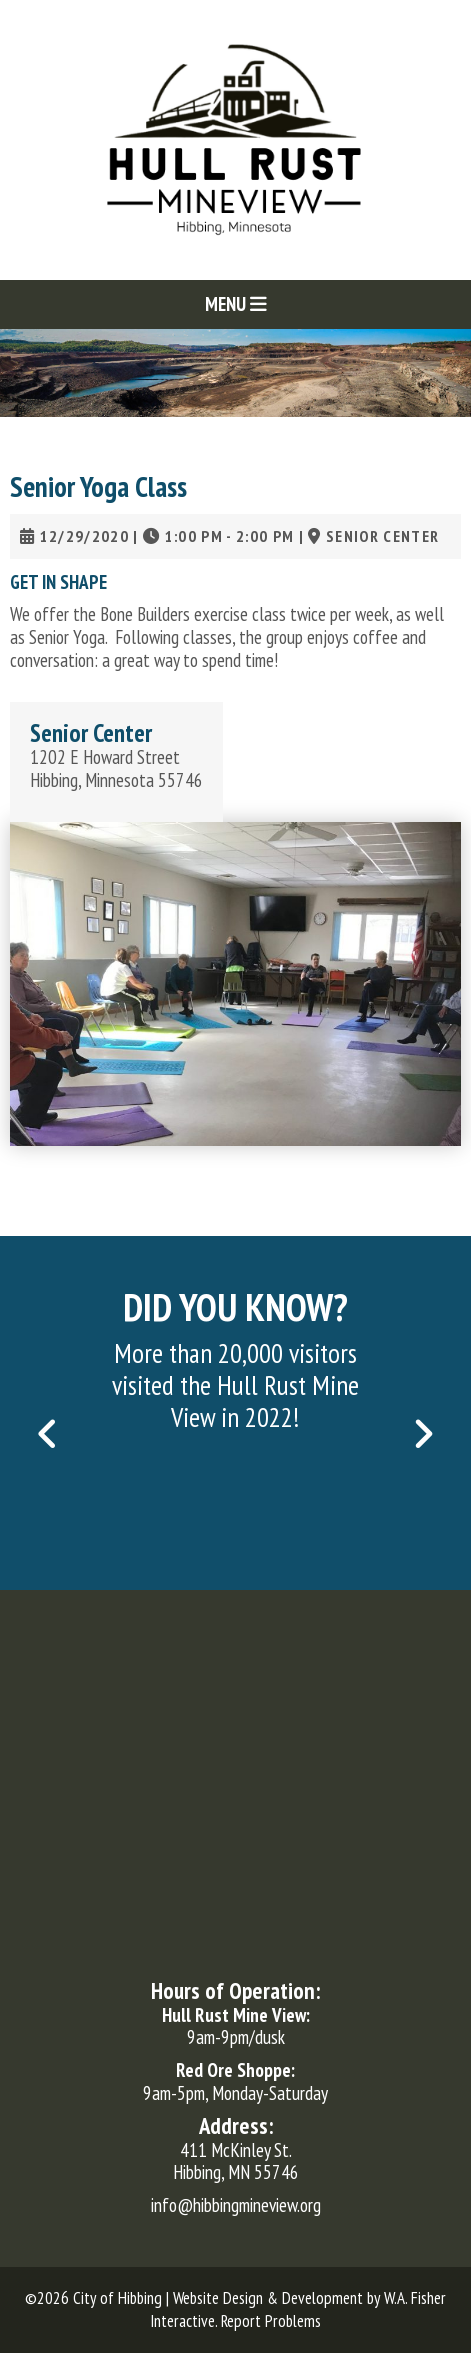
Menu (236, 304)
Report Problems (271, 2321)
